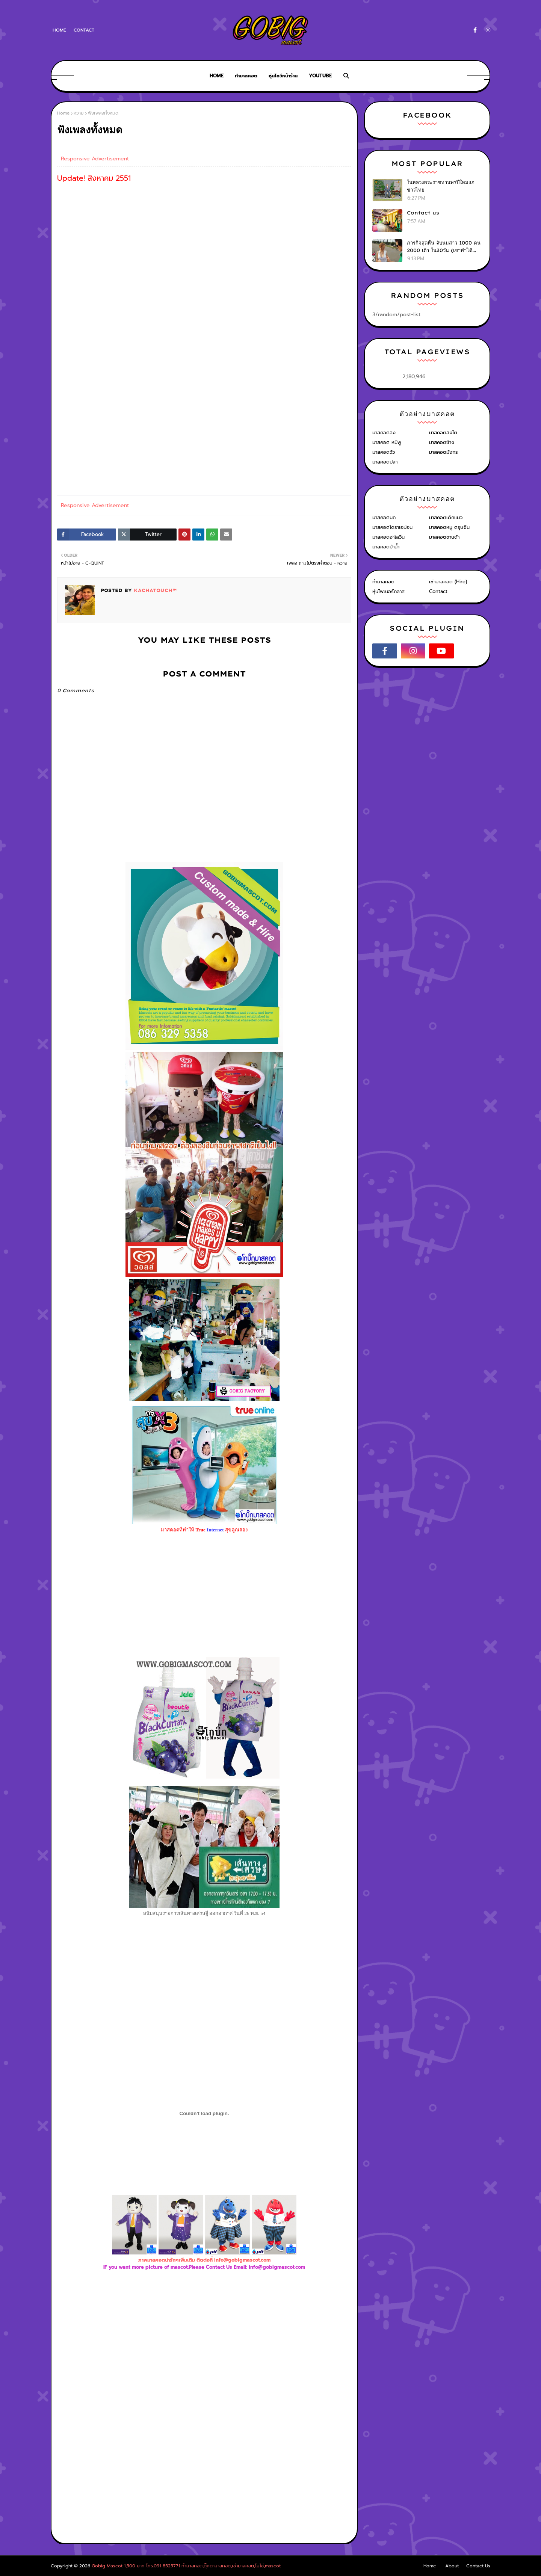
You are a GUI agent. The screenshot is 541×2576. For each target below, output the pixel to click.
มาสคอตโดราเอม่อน (392, 527)
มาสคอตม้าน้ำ (385, 546)
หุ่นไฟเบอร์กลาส (388, 591)
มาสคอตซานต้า (444, 537)
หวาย (79, 113)
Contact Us (478, 2565)
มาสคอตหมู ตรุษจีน (449, 527)
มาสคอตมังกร (443, 452)
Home (59, 30)
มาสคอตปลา (384, 461)
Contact (84, 30)
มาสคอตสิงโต (443, 432)
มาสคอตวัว (383, 452)
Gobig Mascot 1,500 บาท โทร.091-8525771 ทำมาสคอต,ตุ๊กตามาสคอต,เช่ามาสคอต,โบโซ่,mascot (186, 2565)
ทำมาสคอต (383, 581)
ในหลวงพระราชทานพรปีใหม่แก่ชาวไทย (441, 186)
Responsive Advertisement (95, 159)
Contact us (423, 213)
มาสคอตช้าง (441, 442)
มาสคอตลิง (384, 432)
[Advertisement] (204, 2353)
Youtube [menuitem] (320, 75)
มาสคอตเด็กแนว (445, 517)
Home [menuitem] (217, 75)
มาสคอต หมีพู (386, 442)
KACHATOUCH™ (154, 590)
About (452, 2565)
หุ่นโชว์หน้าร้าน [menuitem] (283, 75)
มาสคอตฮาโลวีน (388, 537)
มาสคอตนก (384, 517)
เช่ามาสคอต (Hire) (448, 581)
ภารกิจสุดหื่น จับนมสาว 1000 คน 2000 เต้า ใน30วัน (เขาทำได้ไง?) (444, 247)
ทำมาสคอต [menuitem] (246, 75)
